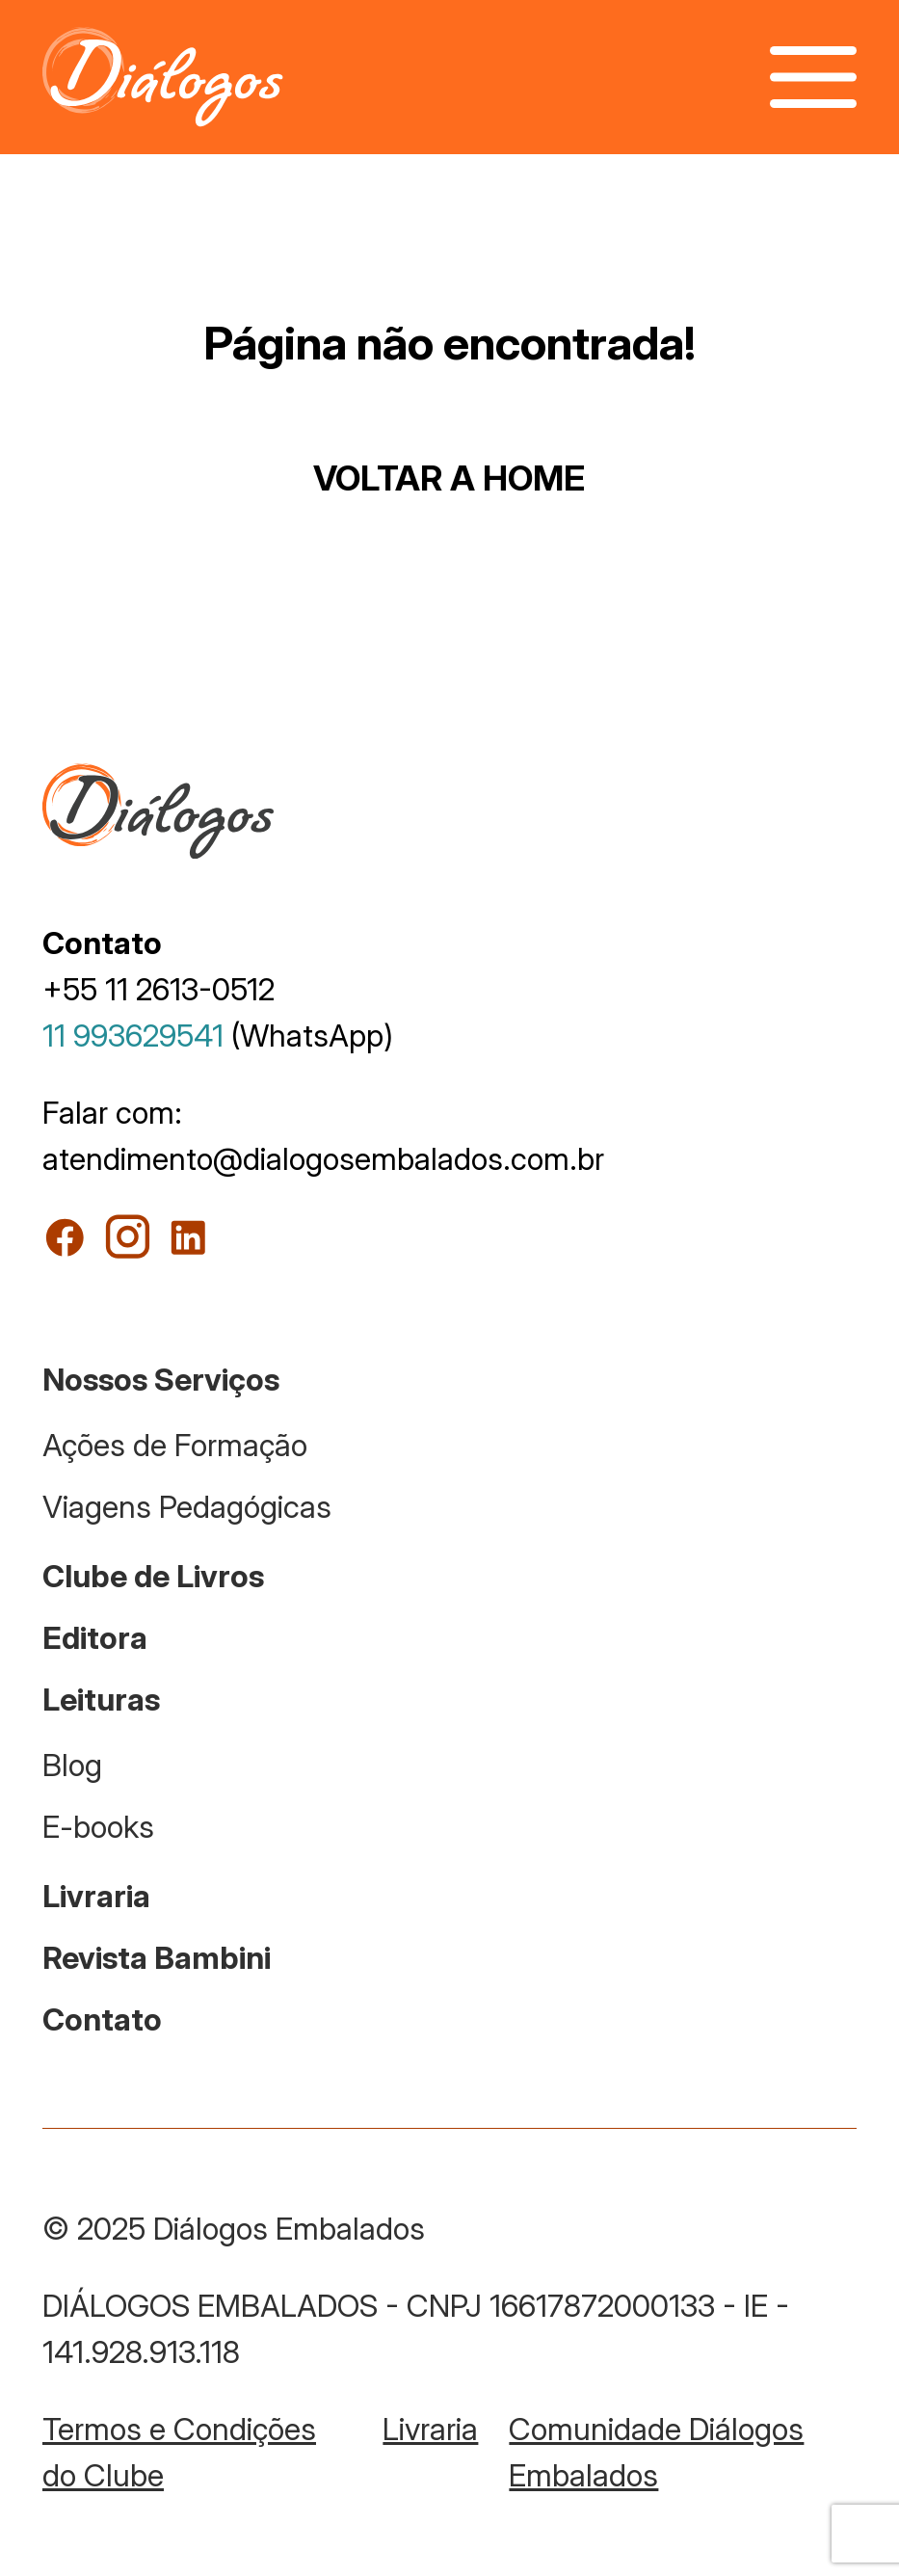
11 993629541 (133, 1035)
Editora (94, 1638)
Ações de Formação (174, 1445)
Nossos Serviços (160, 1379)
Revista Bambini (156, 1958)
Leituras (101, 1699)
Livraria (96, 1896)
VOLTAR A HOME (449, 478)
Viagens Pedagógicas (186, 1507)
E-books (98, 1827)
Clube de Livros (153, 1576)
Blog (72, 1765)
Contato (102, 2019)
